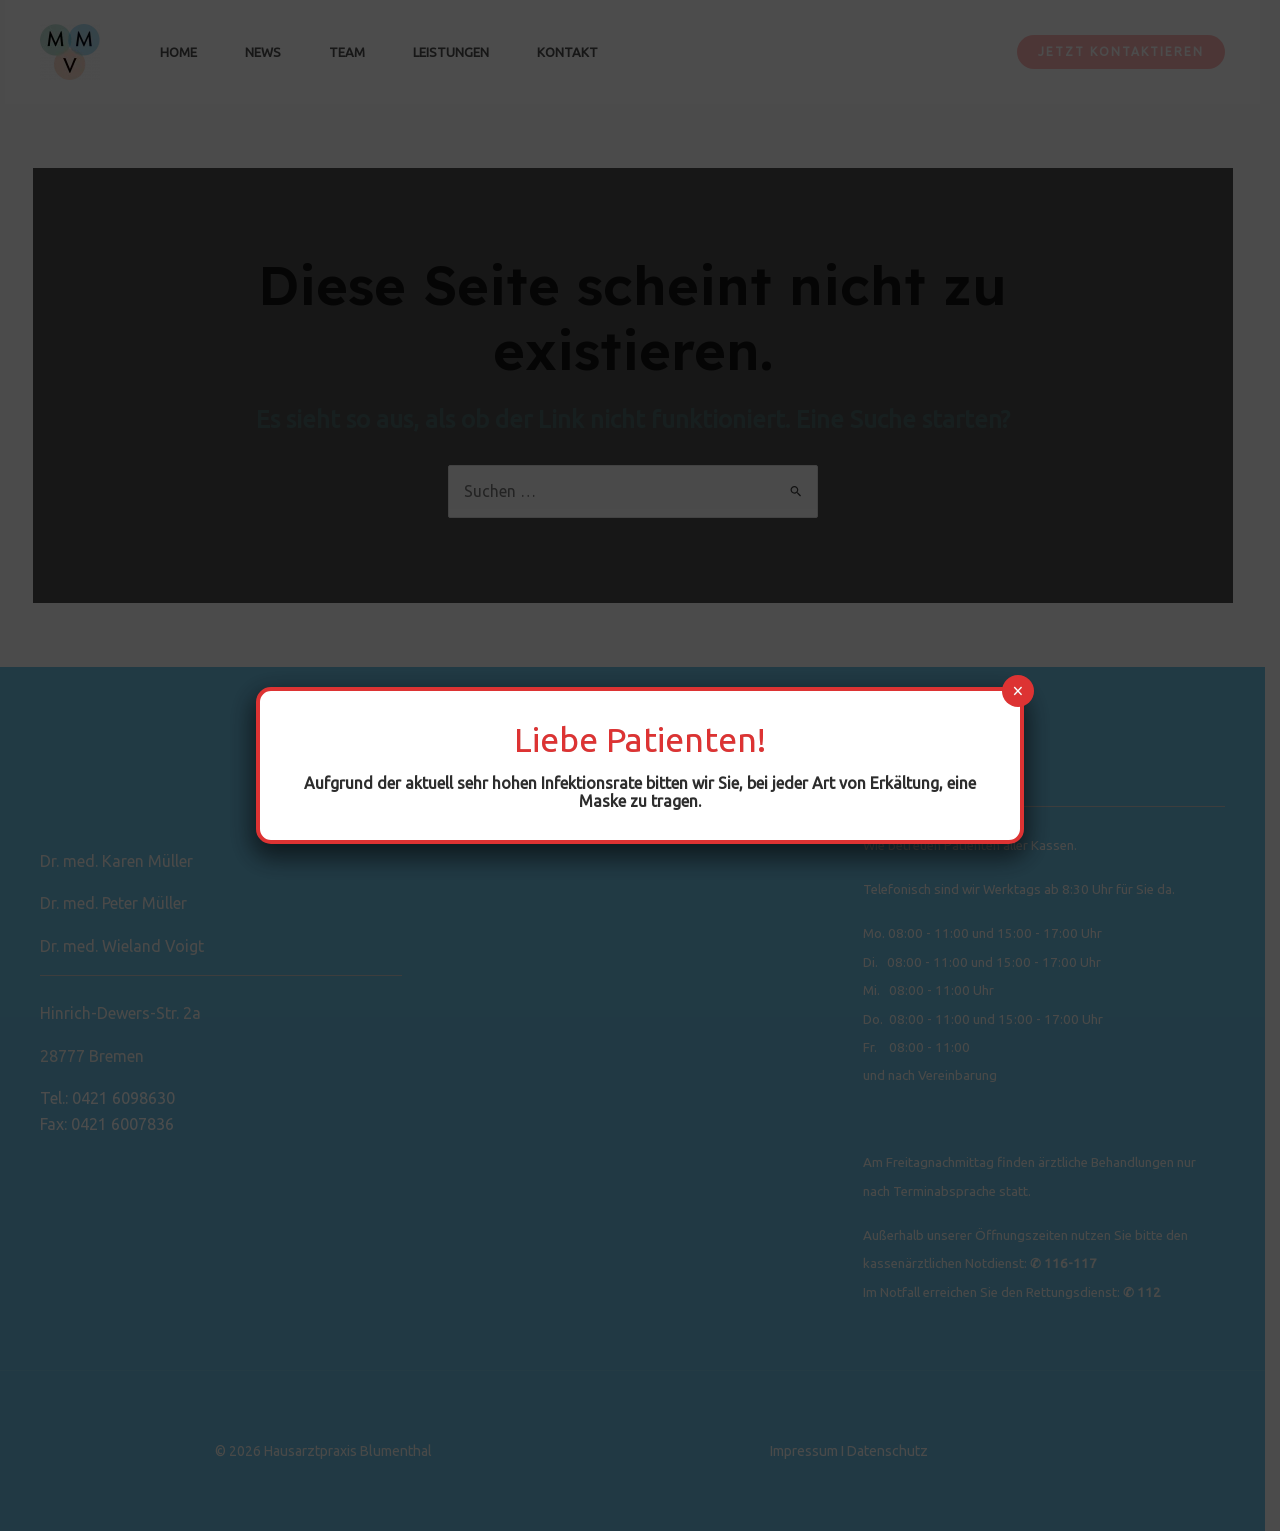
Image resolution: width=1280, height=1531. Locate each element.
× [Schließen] (1017, 691)
